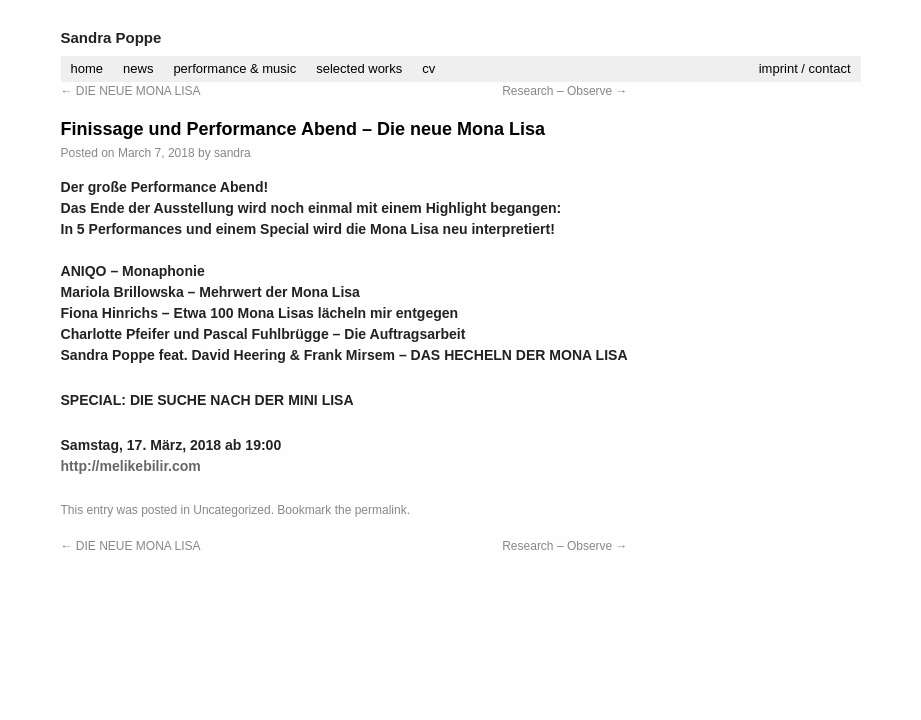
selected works (359, 68)
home (87, 68)
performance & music (234, 68)
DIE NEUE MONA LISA (131, 91)
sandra (232, 153)
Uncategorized (231, 510)
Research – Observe (564, 91)
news (138, 68)
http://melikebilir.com (131, 466)
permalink (381, 510)
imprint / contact (805, 68)
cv (428, 68)
